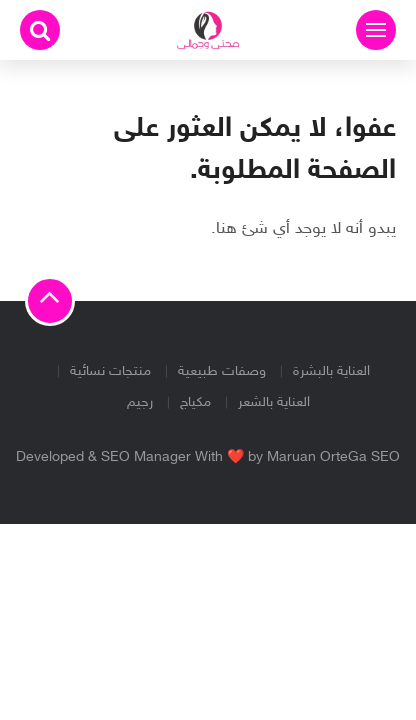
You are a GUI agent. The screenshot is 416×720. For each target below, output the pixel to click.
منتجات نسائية (110, 371)
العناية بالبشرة (331, 371)
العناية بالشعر (274, 402)
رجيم (140, 402)
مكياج (195, 402)
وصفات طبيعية (222, 371)
